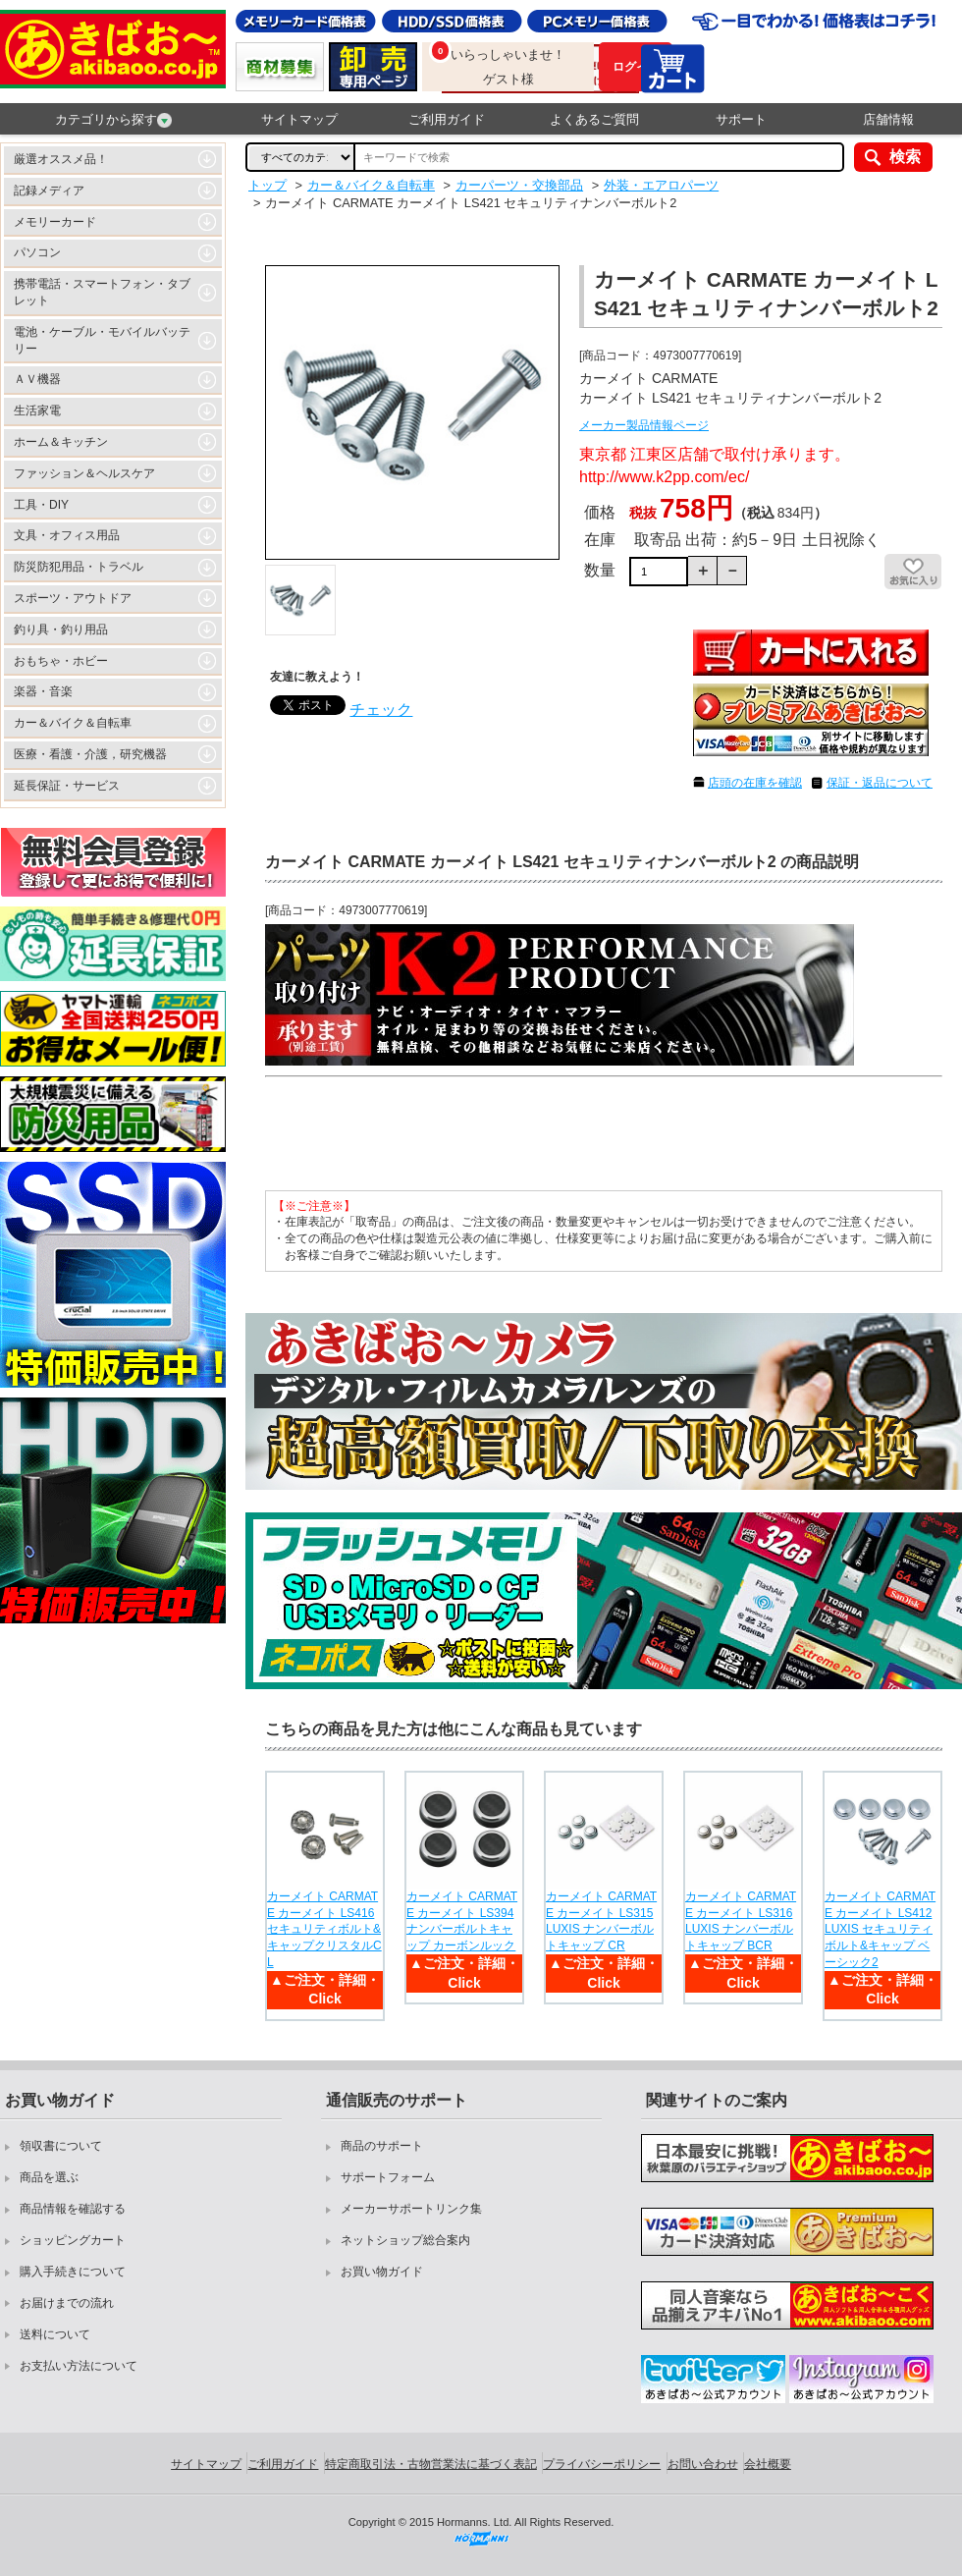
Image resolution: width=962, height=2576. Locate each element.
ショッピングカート (73, 2240)
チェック (380, 709)
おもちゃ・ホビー (61, 661)
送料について (55, 2334)
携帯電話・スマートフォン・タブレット (102, 292)
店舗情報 (888, 119)
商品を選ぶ (49, 2177)
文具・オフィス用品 (67, 535)
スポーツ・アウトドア (73, 598)
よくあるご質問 (594, 119)
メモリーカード (55, 222)
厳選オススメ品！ (61, 159)
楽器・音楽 (43, 691)
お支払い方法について (78, 2366)
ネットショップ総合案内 (405, 2240)
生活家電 (37, 410)
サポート (741, 119)
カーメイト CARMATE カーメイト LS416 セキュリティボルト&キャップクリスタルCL (324, 1929)
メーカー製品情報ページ (644, 425)
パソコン (37, 252)
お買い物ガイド (382, 2271)
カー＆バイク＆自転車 (73, 723)
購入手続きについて (73, 2271)
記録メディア (49, 190)
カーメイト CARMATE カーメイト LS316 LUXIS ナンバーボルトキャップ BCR (740, 1921)
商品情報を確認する (73, 2209)
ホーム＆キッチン (61, 442)
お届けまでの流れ (67, 2303)
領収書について (61, 2146)
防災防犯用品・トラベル (78, 567)
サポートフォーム (388, 2177)
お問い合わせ (703, 2464)
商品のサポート (382, 2146)
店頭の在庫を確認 (755, 783)
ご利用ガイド (446, 119)
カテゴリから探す (113, 120)
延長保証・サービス (67, 786)
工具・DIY (41, 505)
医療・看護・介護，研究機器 (90, 754)
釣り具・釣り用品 (61, 629)
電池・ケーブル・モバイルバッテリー (102, 340)
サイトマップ (299, 119)
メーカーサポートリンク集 (411, 2209)
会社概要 (767, 2464)
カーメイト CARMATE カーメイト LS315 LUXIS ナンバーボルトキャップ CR (601, 1921)
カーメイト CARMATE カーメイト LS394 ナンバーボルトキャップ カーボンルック (461, 1921)
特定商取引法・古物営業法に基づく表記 (431, 2464)
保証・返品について (880, 783)
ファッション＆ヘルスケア (84, 473)
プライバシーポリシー (602, 2464)
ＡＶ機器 (37, 379)
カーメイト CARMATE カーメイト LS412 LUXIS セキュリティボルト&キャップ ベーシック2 (880, 1929)
